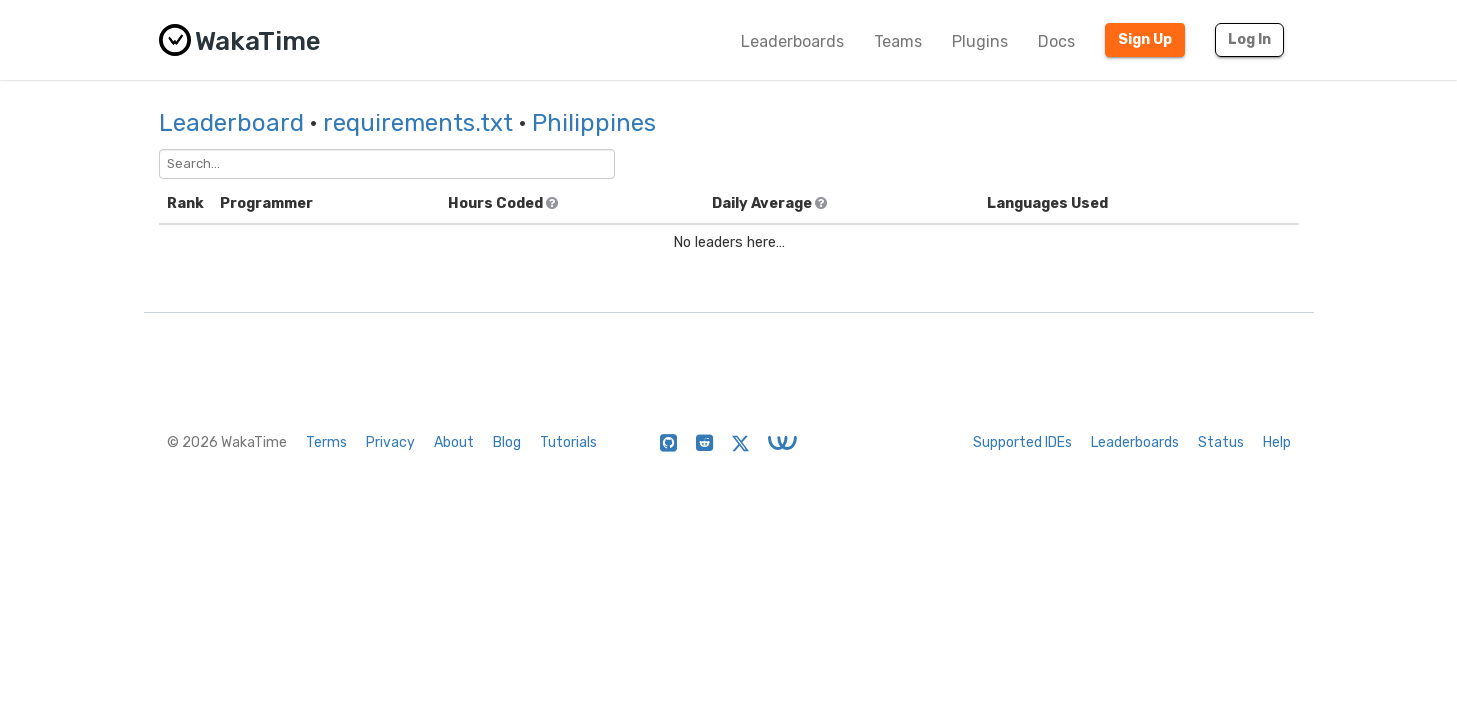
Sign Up (1145, 39)
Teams (898, 41)
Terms (326, 442)
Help (1277, 442)
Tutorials (568, 442)
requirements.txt (418, 123)
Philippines (594, 123)
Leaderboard (231, 123)
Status (1221, 442)
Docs (1056, 41)
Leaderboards (792, 41)
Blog (507, 442)
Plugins (980, 41)
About (454, 442)
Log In (1249, 39)
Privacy (390, 442)
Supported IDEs (1022, 442)
